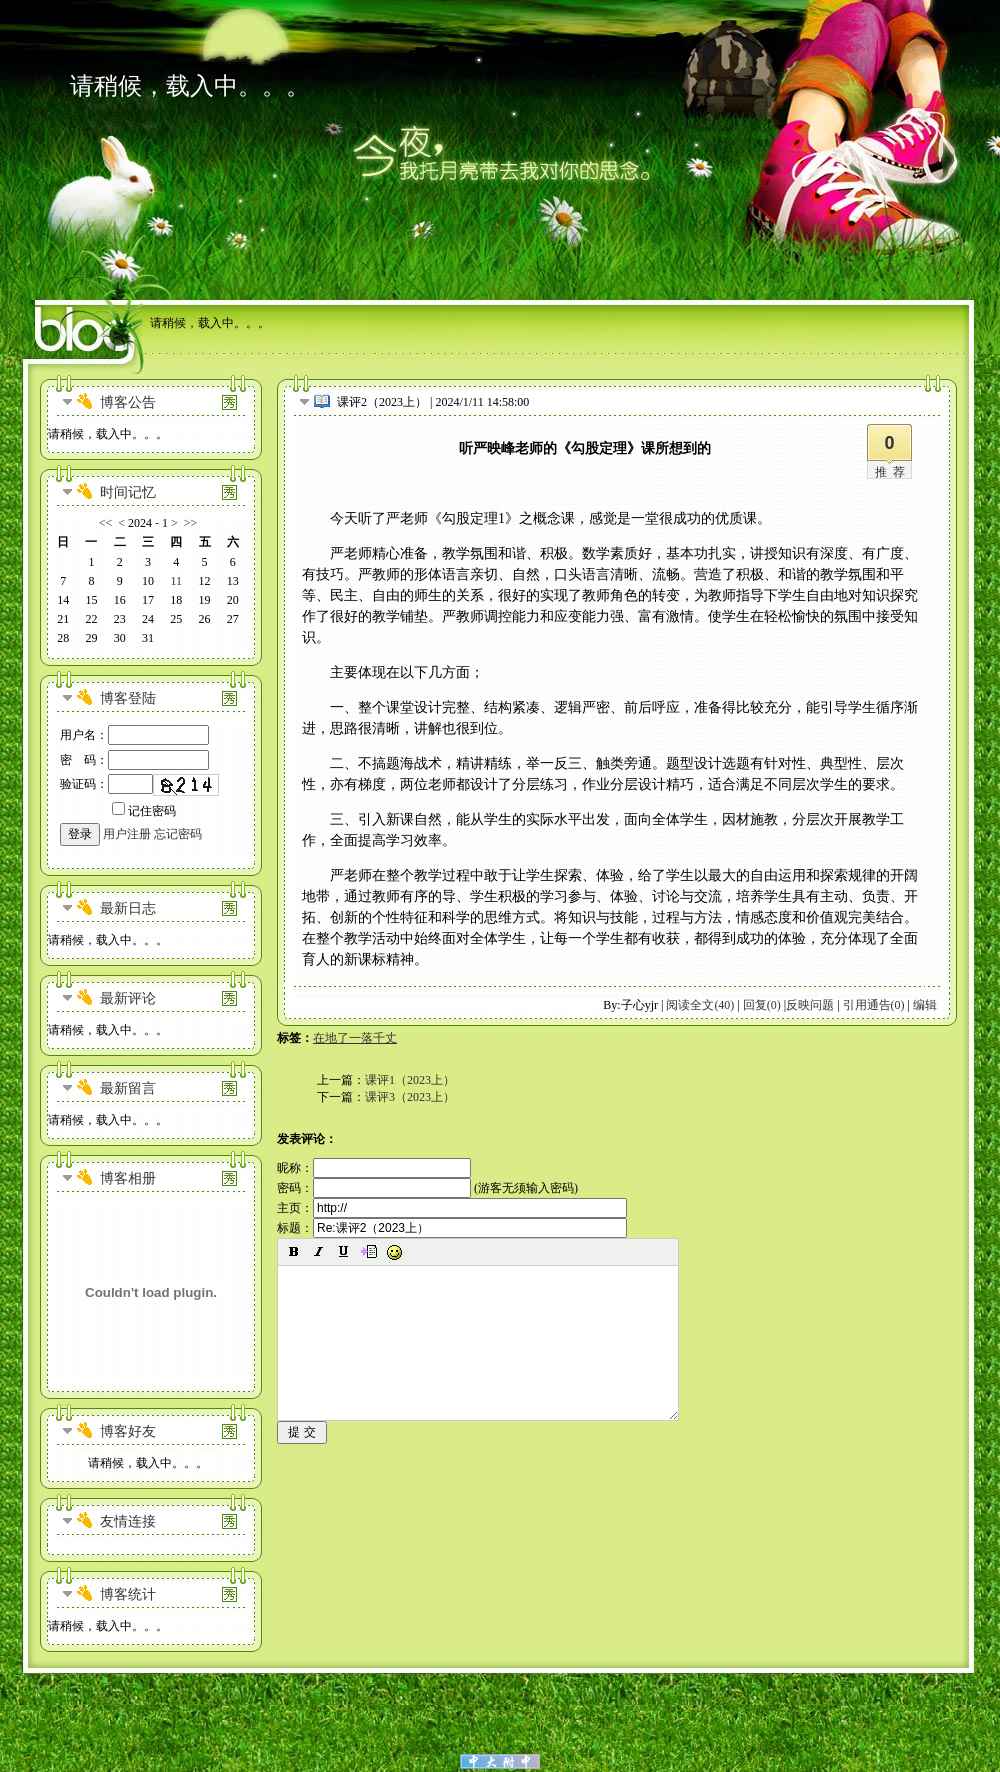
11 (176, 581)
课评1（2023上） (410, 1080)
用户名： (134, 735)
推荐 (893, 472)
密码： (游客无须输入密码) (427, 1188)
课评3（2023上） (410, 1097)
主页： (452, 1208)
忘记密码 (178, 834)
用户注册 (127, 834)
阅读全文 (700, 1005)
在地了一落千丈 (355, 1038)
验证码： (106, 784)
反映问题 (810, 1005)
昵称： (374, 1168)
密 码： (134, 760)
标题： (452, 1228)
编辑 (925, 1005)
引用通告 (874, 1005)
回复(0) (762, 1005)
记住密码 (144, 811)
